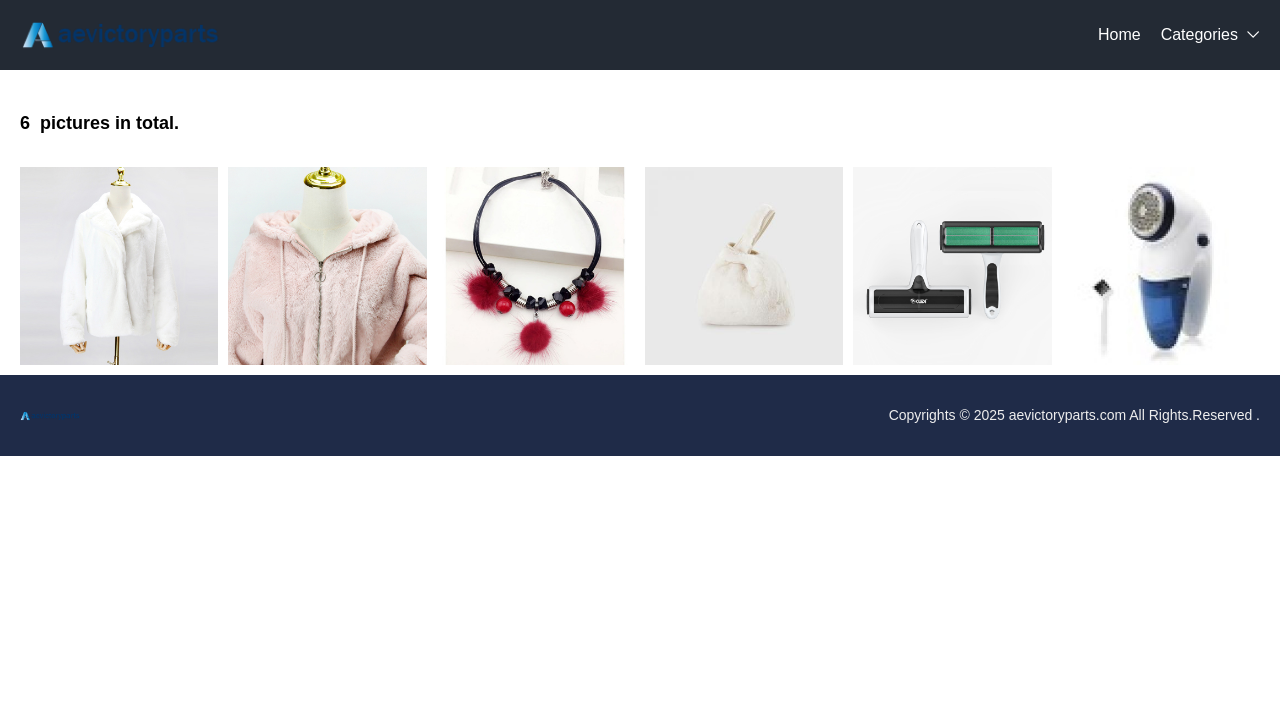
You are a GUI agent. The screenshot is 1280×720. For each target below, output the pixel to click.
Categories (1199, 34)
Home (1119, 34)
